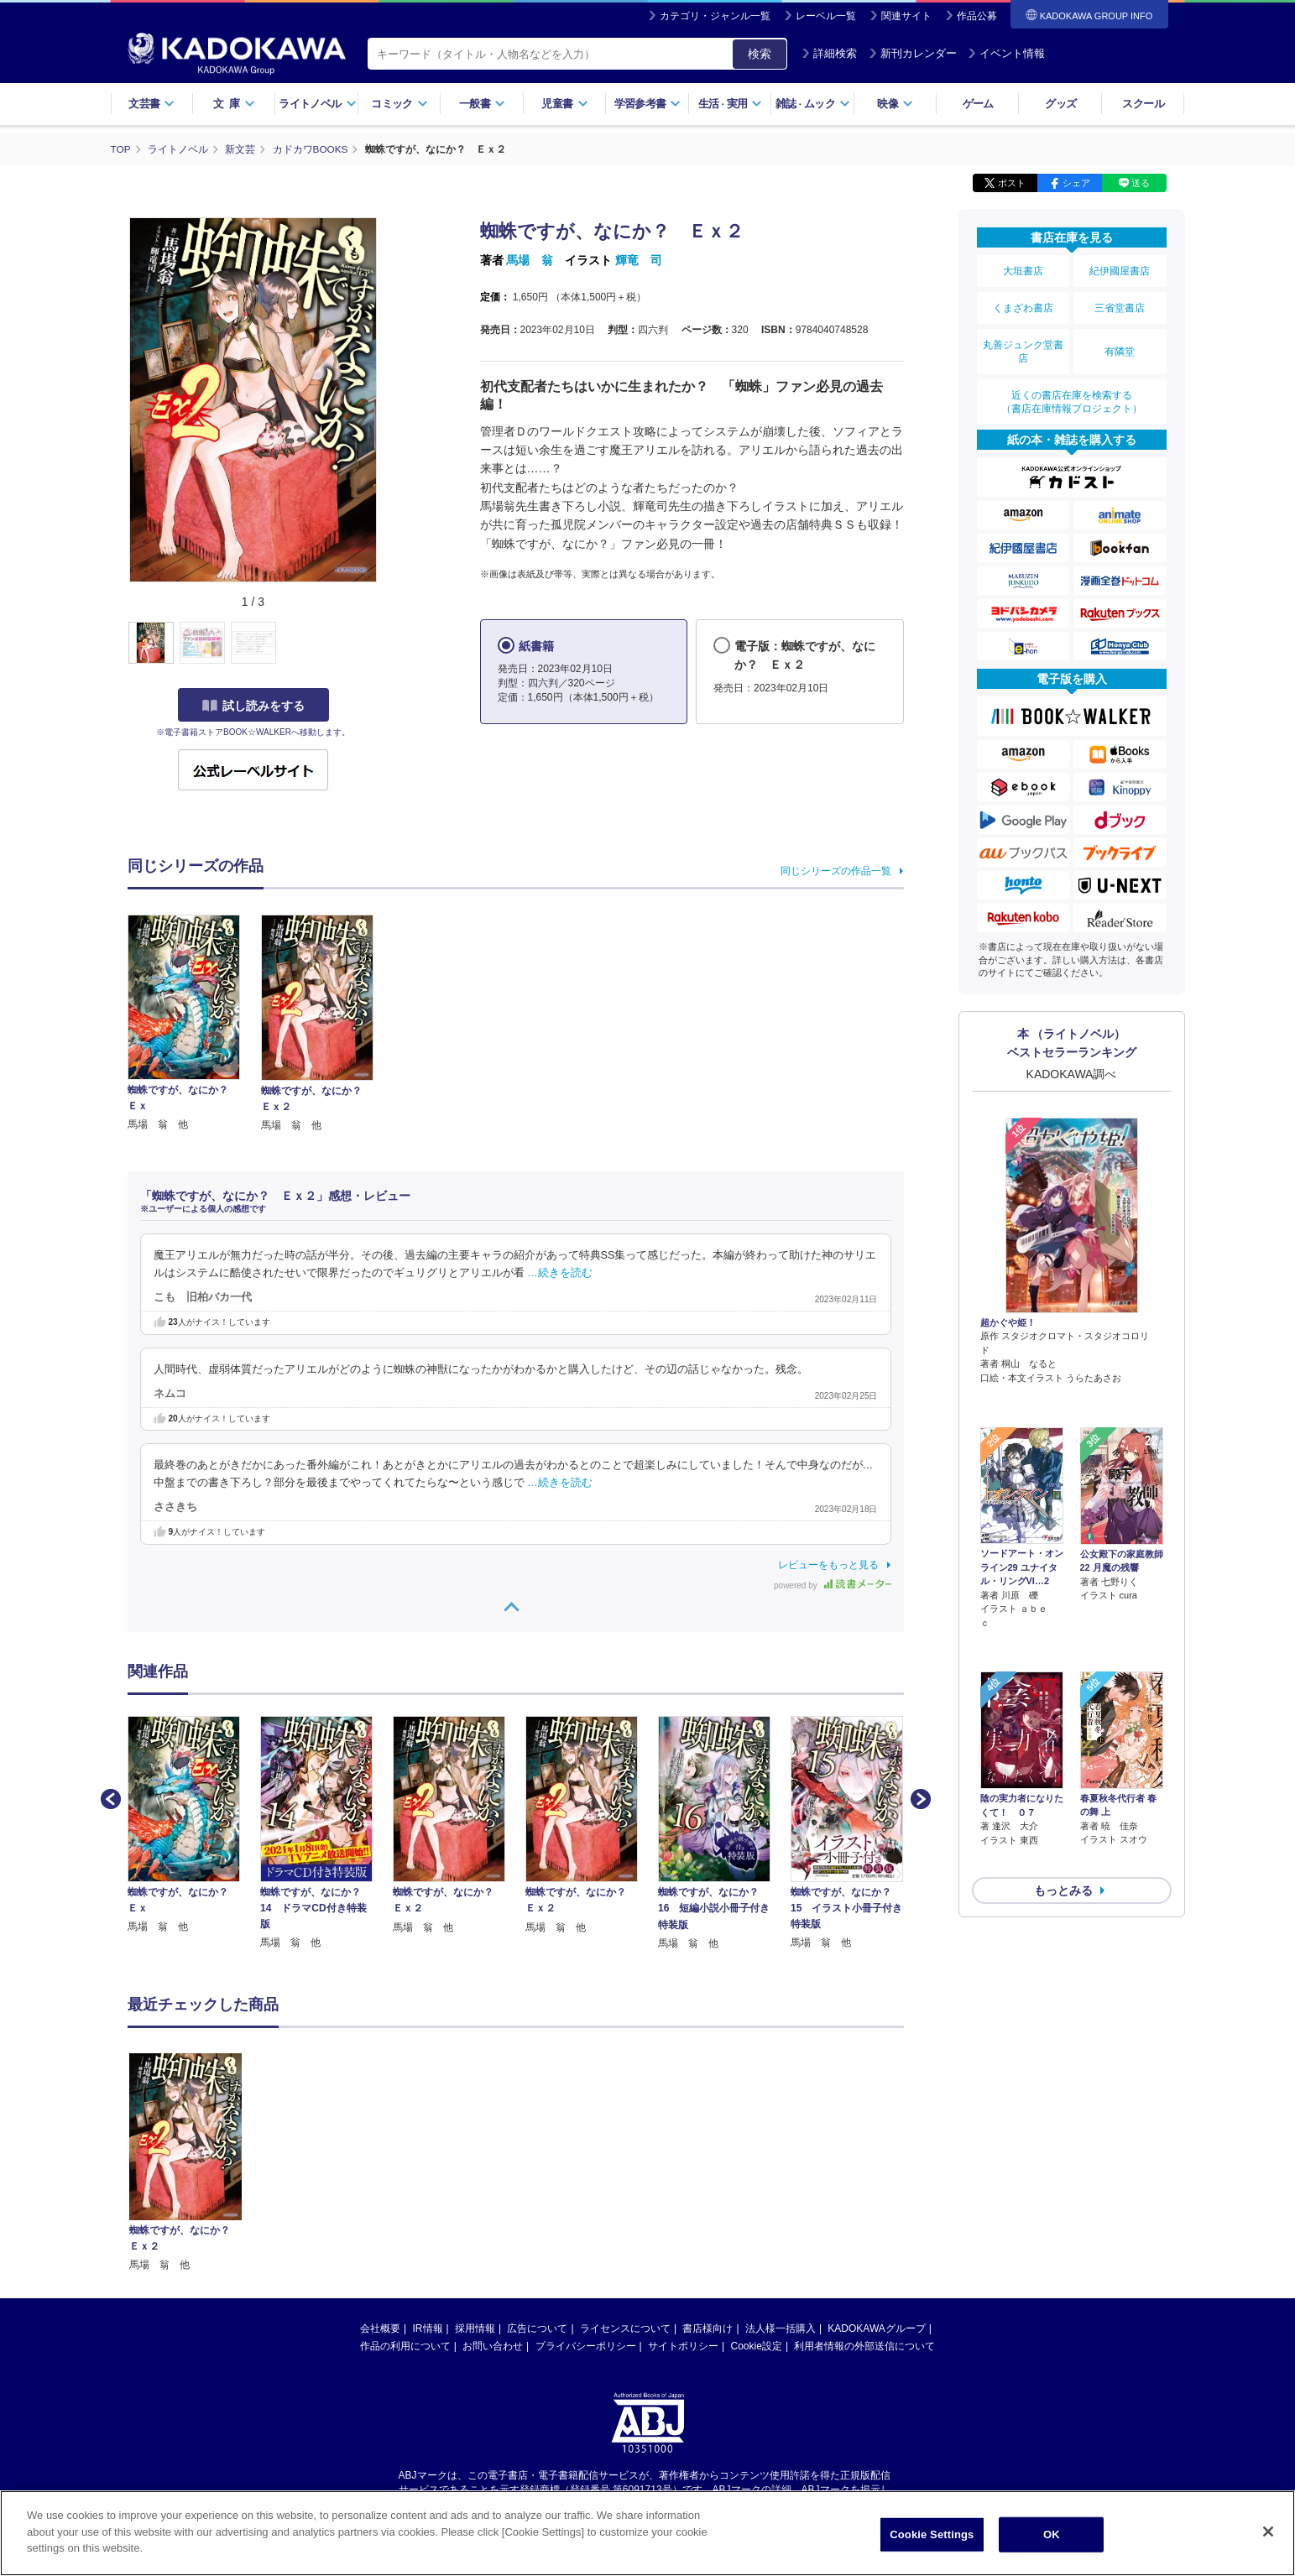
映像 (895, 103)
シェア (1076, 183)
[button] (389, 643)
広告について (537, 2328)
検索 (759, 53)
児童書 (564, 103)
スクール (1142, 103)
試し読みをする (253, 705)
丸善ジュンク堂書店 (1023, 345)
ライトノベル (317, 103)
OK (1051, 2534)
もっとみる (1063, 1791)
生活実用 (730, 103)
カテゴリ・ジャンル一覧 (715, 16)
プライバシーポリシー (585, 2346)
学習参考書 (647, 103)
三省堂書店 (1119, 304)
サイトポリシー (683, 2346)
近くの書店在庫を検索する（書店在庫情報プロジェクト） (1071, 393)
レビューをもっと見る (828, 1565)
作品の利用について (405, 2346)
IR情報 (428, 2328)
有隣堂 (1119, 346)
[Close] (1268, 2531)
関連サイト (906, 16)
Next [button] (919, 1797)
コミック (399, 103)
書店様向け (707, 2328)
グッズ (1060, 103)
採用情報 (475, 2328)
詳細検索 (829, 53)
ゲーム (978, 103)
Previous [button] (109, 1797)
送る (1140, 183)
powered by (832, 1585)
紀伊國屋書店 (1119, 270)
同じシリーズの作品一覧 (836, 871)
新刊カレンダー (913, 53)
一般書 (482, 103)
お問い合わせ (492, 2346)
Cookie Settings (932, 2534)
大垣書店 (1023, 270)
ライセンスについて (625, 2328)
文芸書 (151, 103)
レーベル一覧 (826, 16)
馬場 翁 (529, 260)
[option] (194, 1825)
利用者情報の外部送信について (864, 2346)
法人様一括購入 (780, 2328)
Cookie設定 (756, 2346)
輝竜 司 (638, 260)
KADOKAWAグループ (876, 2328)
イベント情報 (1006, 53)
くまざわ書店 (1023, 304)
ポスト (1012, 183)
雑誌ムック (812, 103)
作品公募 (977, 16)
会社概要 (380, 2328)
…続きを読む (560, 1273)
